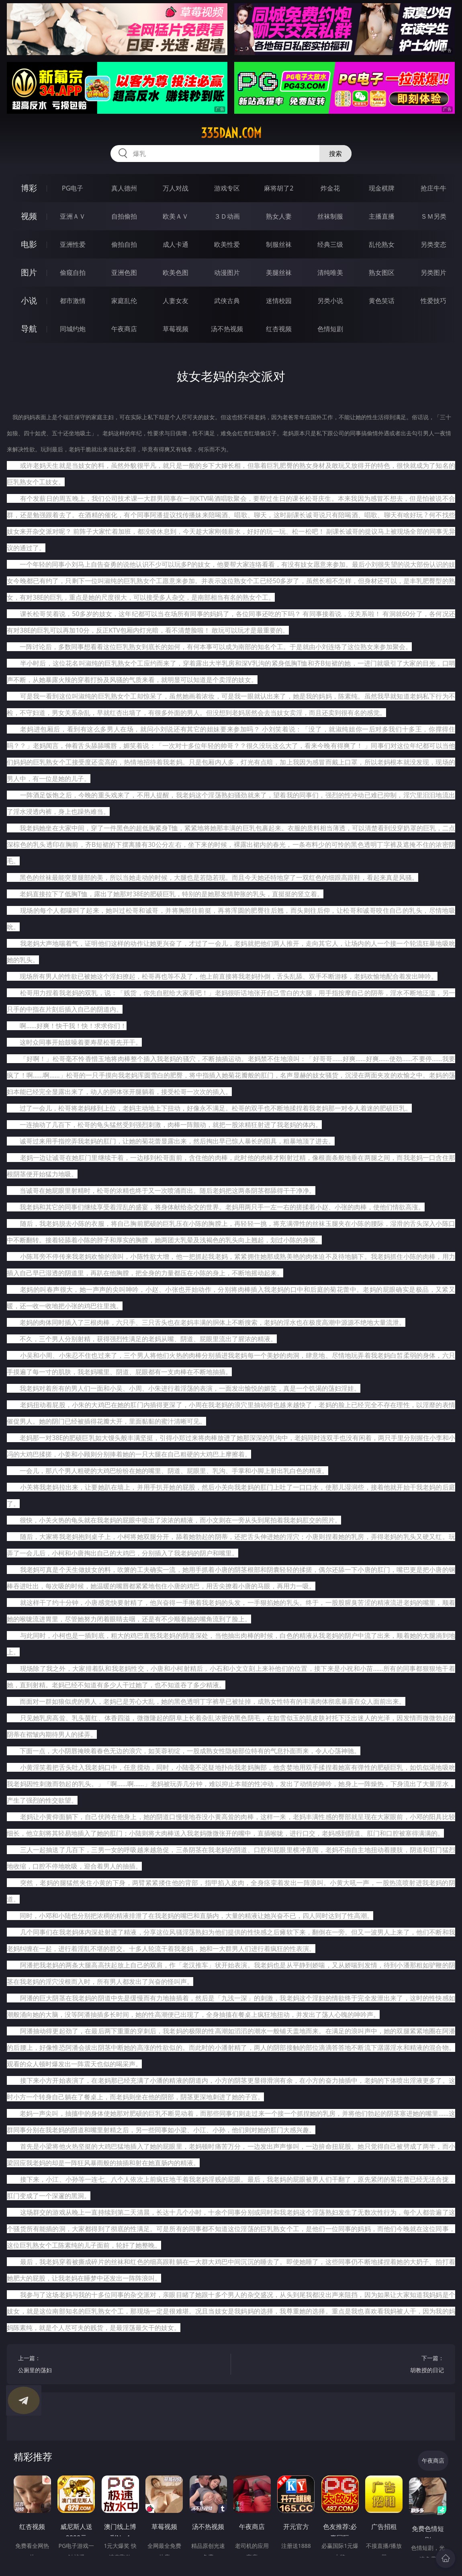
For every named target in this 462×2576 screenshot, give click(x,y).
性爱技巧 (433, 300)
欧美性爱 (227, 244)
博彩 (29, 187)
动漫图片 (227, 272)
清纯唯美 (330, 272)
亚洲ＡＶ (73, 216)
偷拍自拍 (124, 244)
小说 (29, 300)
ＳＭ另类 (433, 216)
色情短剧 (330, 328)
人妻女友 (175, 300)
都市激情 (73, 300)
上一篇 (119, 2365)
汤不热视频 (227, 328)
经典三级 (330, 244)
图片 (29, 272)
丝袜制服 (330, 216)
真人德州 (124, 188)
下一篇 (343, 2365)
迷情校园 (279, 300)
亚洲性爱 (73, 244)
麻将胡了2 (278, 188)
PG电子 (72, 188)
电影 (29, 244)
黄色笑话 (382, 300)
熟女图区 (382, 272)
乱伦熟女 (382, 244)
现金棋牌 (382, 188)
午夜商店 (124, 328)
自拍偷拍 (124, 216)
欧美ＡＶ (175, 216)
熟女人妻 (279, 216)
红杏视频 (279, 328)
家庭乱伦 (124, 300)
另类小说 (330, 300)
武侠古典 (227, 300)
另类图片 (433, 272)
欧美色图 (175, 272)
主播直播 (382, 216)
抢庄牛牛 (433, 188)
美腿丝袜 (279, 272)
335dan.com (231, 133)
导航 (29, 328)
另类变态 (433, 244)
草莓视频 (175, 328)
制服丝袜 (279, 244)
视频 (29, 216)
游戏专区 (227, 188)
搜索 (335, 153)
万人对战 (175, 188)
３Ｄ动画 (227, 216)
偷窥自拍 (73, 272)
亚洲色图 (124, 272)
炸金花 (330, 188)
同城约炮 (73, 328)
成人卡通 (175, 244)
